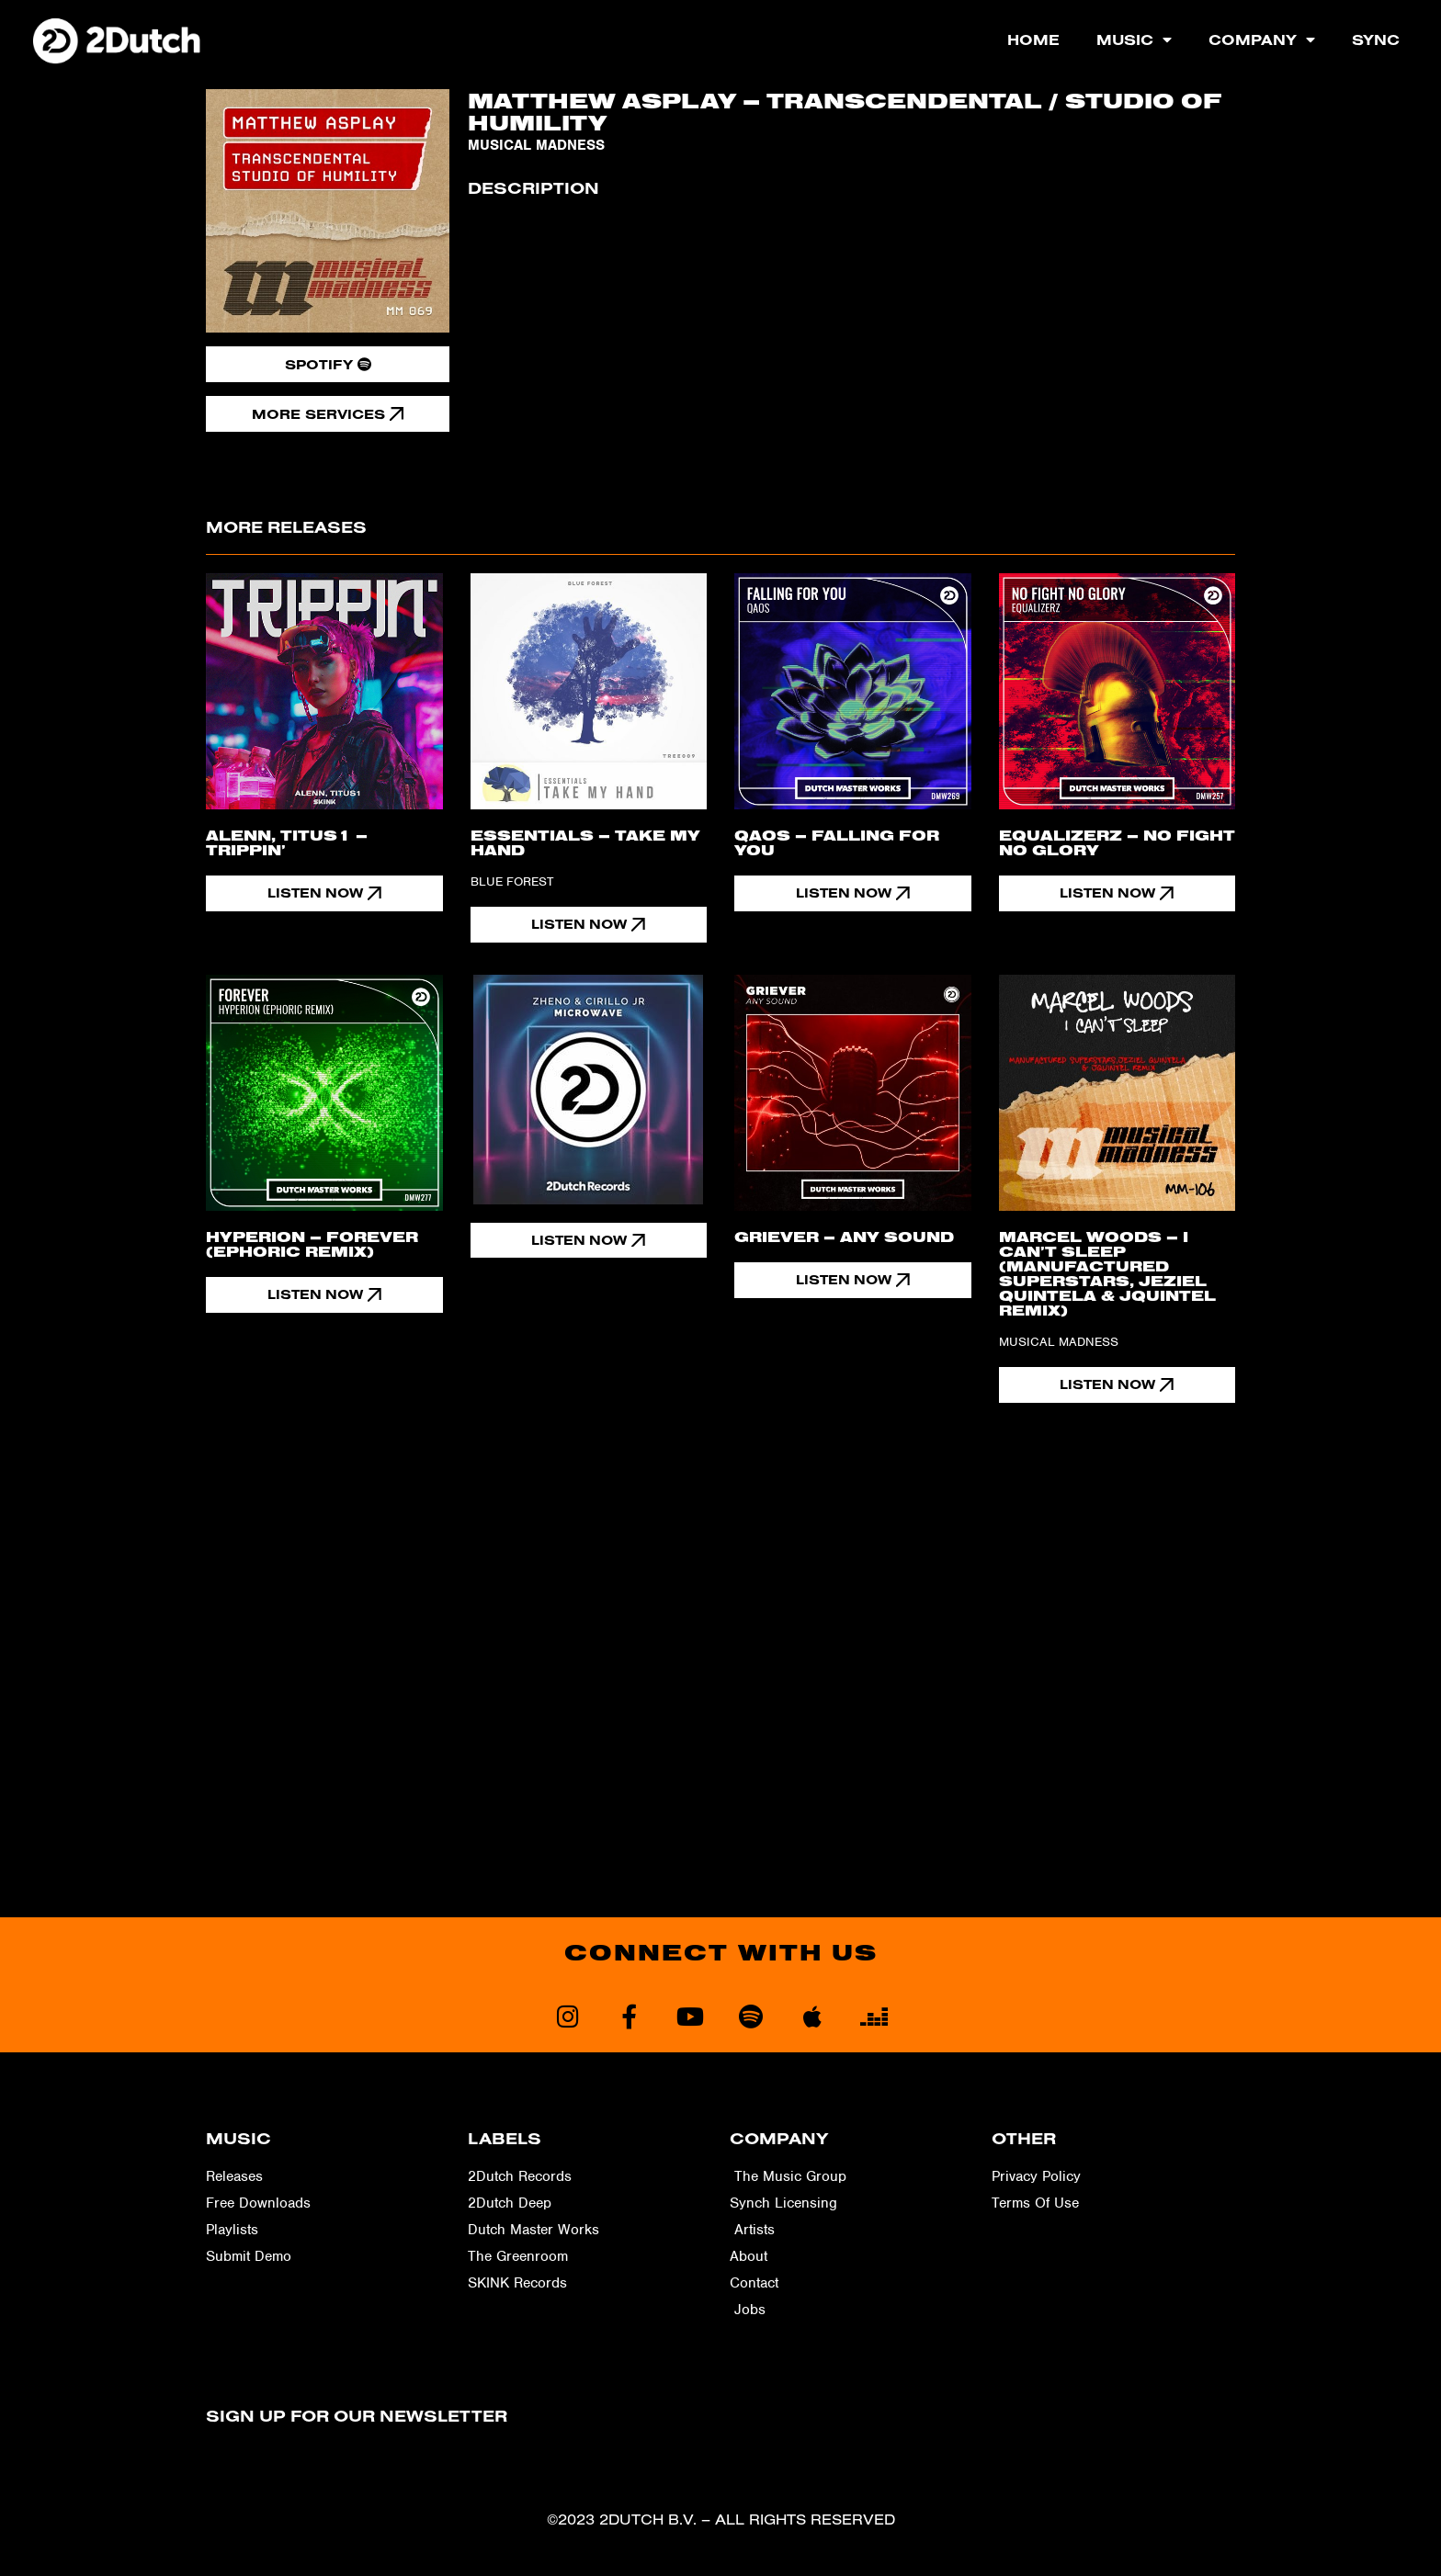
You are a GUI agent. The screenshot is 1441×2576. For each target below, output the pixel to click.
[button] (589, 1241)
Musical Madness (536, 145)
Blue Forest (512, 881)
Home (1033, 39)
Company (1261, 39)
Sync (1376, 39)
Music (1134, 39)
